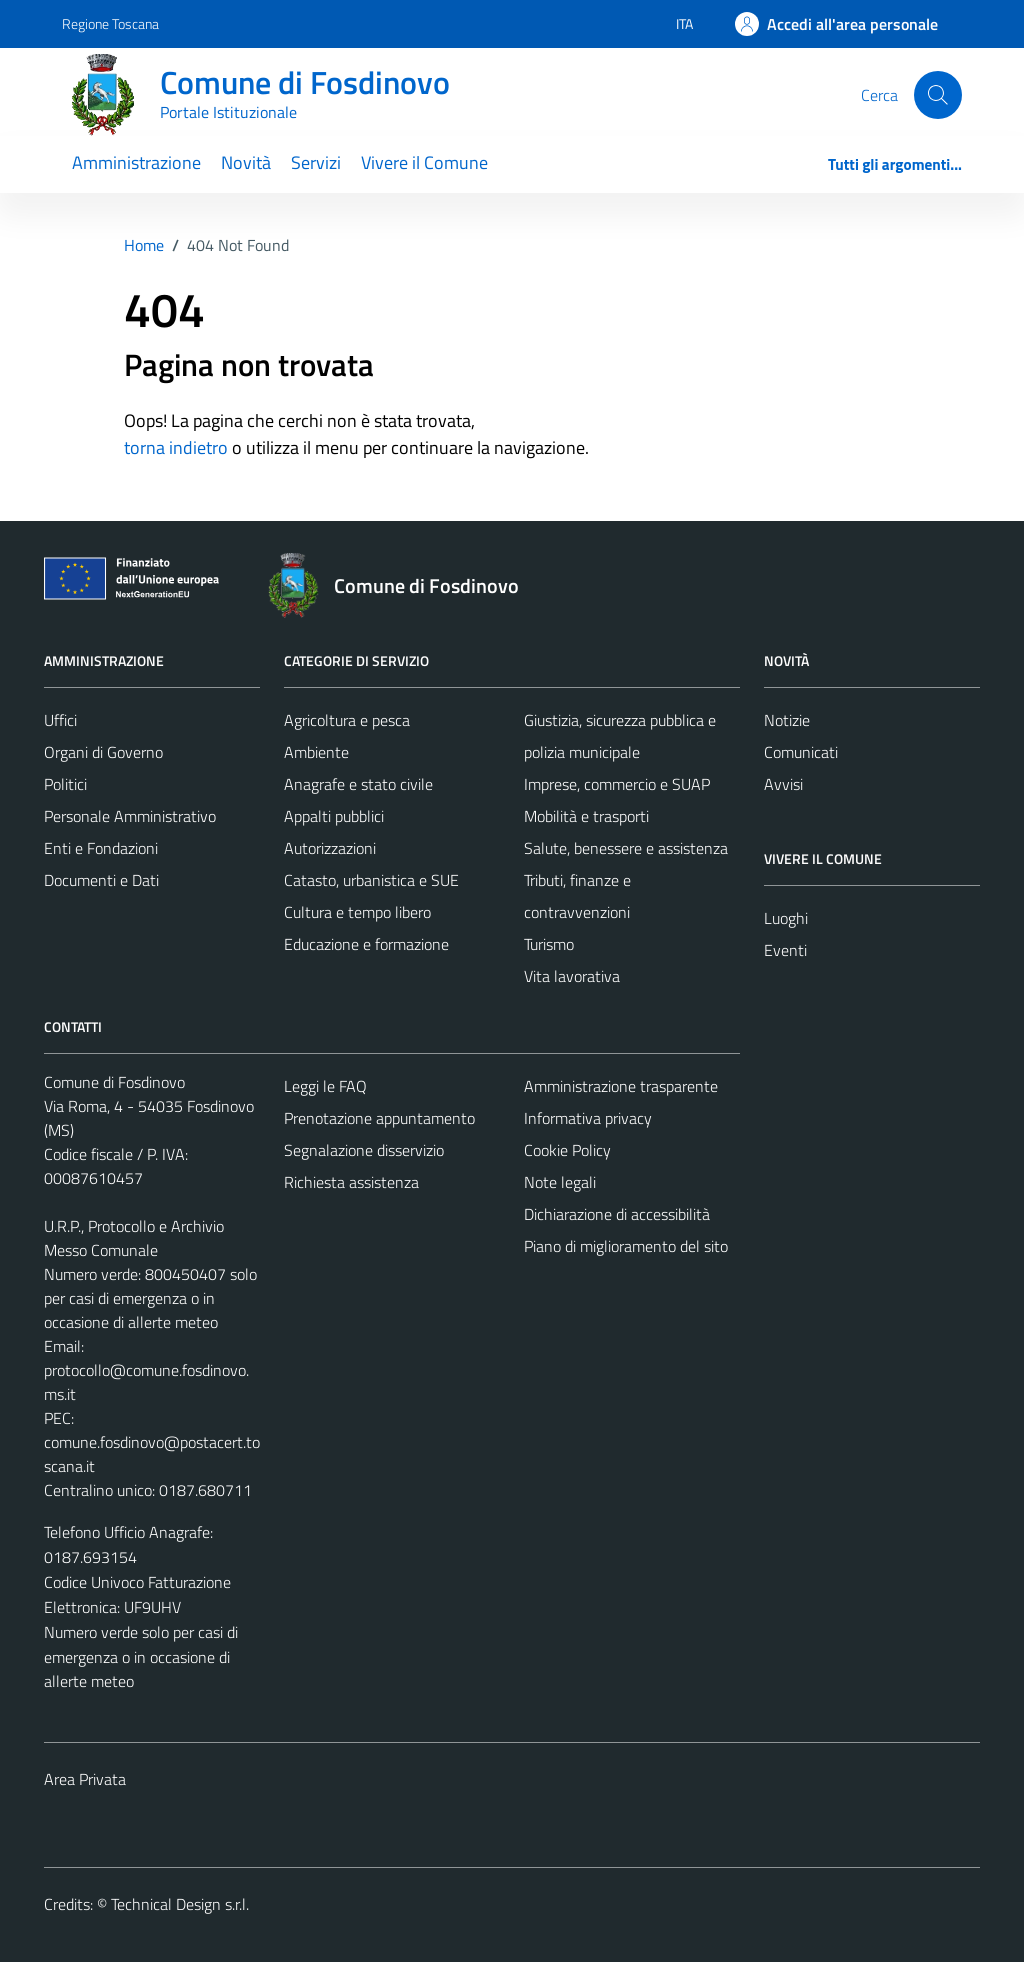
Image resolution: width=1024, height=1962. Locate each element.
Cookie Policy (567, 1150)
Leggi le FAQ (325, 1086)
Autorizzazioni (330, 848)
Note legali (560, 1182)
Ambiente (316, 752)
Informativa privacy (588, 1118)
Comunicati (801, 752)
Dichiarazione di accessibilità (617, 1214)
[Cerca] (938, 95)
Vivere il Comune (424, 162)
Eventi (785, 950)
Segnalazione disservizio (364, 1150)
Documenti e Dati (101, 880)
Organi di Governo (103, 752)
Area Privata (85, 1779)
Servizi (316, 162)
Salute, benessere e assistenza (626, 848)
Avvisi (783, 784)
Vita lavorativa (572, 976)
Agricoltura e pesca (347, 720)
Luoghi (786, 918)
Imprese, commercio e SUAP (617, 784)
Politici (65, 784)
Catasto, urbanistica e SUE (371, 880)
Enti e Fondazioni (101, 848)
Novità (246, 162)
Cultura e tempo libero (357, 912)
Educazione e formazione (366, 944)
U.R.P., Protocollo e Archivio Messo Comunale (134, 1238)
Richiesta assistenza (351, 1182)
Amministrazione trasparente (621, 1086)
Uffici (60, 720)
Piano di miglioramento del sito (626, 1246)
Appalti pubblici (334, 816)
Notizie (787, 720)
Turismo (549, 944)
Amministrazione (136, 162)
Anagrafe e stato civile (358, 784)
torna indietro (176, 447)
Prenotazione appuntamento (379, 1118)
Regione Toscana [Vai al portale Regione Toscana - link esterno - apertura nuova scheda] (110, 23)
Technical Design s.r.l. (180, 1904)
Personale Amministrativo (130, 816)
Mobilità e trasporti (586, 816)
